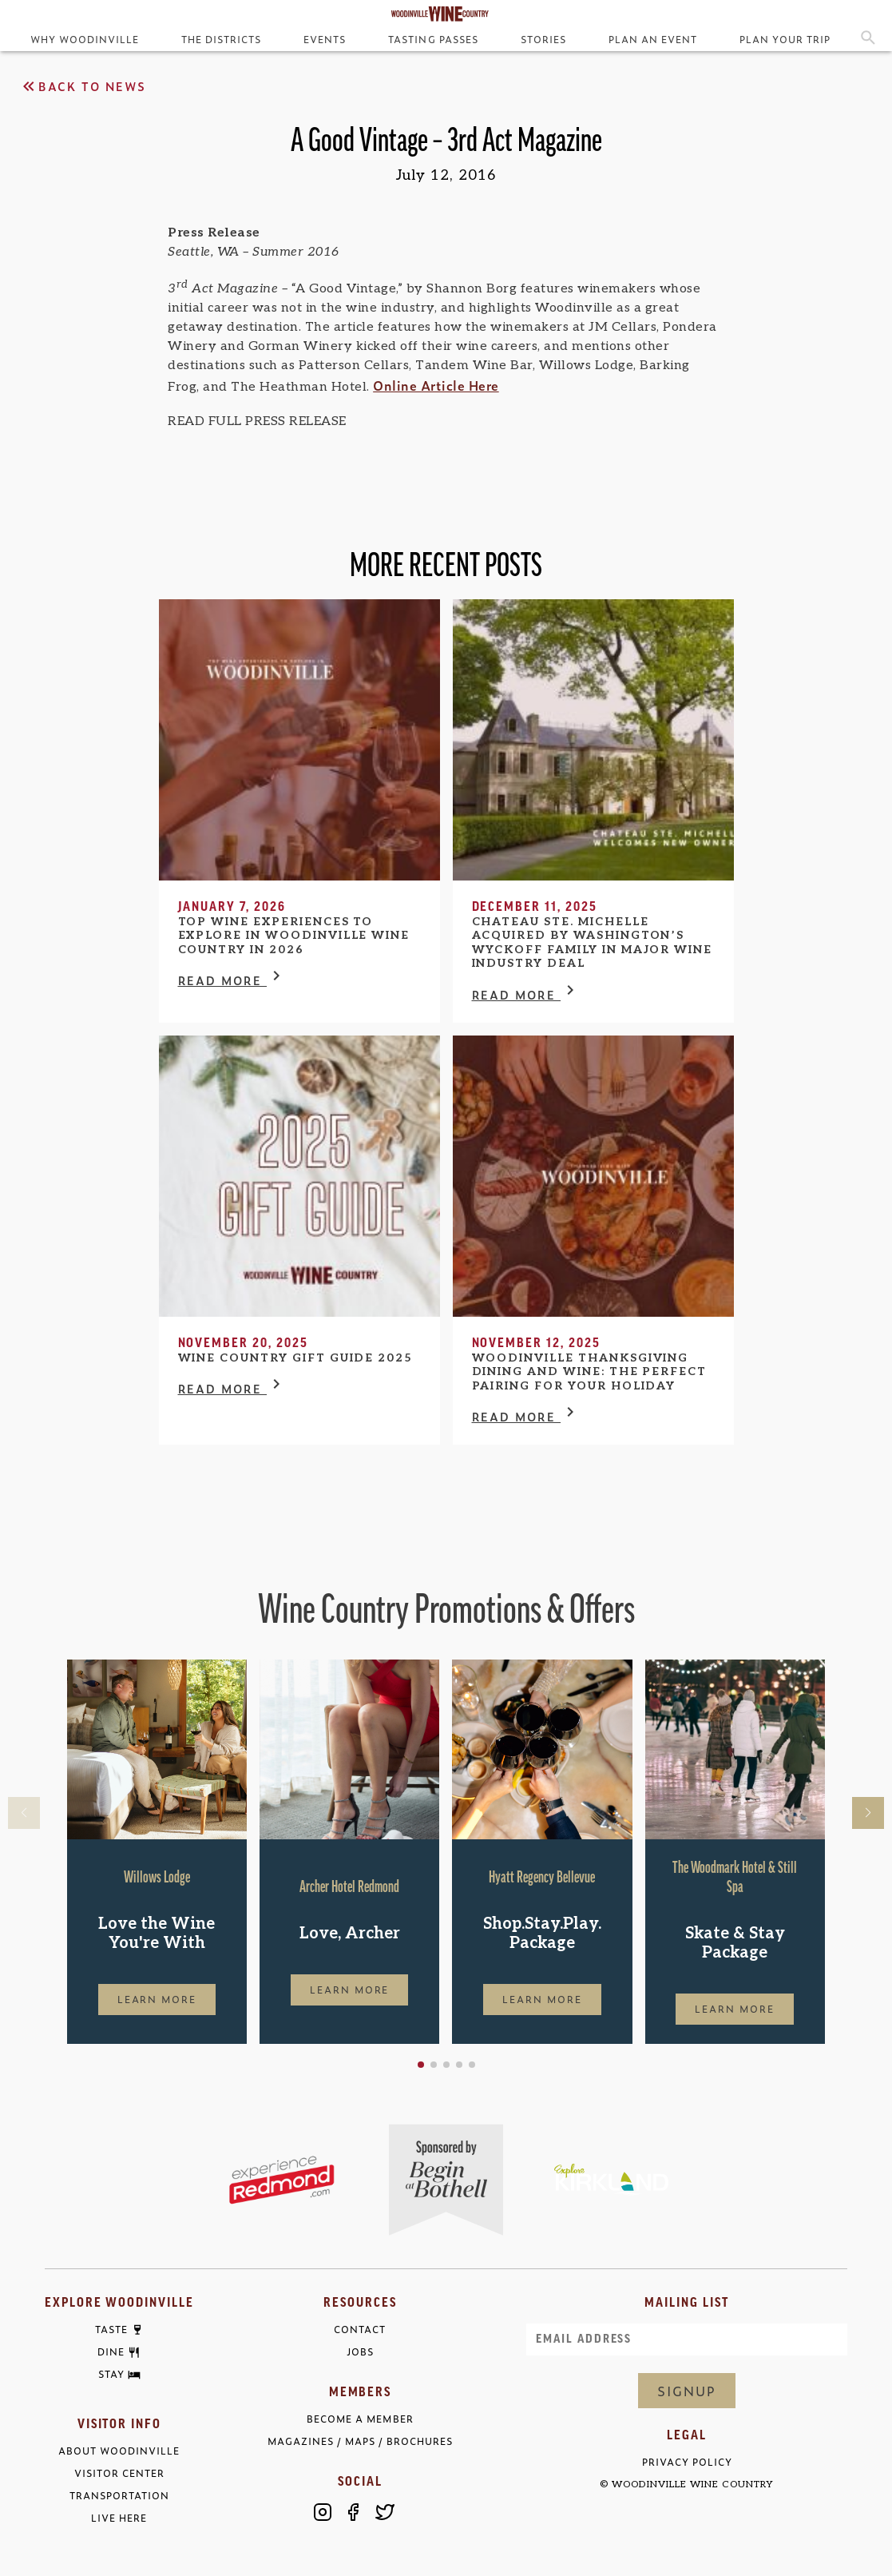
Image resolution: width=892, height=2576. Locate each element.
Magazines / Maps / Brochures (360, 2441)
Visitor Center (119, 2473)
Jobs (360, 2352)
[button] (421, 2064)
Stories (543, 39)
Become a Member (360, 2419)
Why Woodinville (84, 39)
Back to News (82, 86)
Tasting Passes (433, 39)
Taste (111, 2330)
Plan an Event (653, 39)
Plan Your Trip (785, 39)
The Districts (221, 39)
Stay (111, 2374)
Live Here (119, 2518)
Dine (111, 2352)
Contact (360, 2329)
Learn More (157, 1999)
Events (324, 39)
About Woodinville (119, 2451)
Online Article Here (436, 385)
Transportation (119, 2496)
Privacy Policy (687, 2462)
